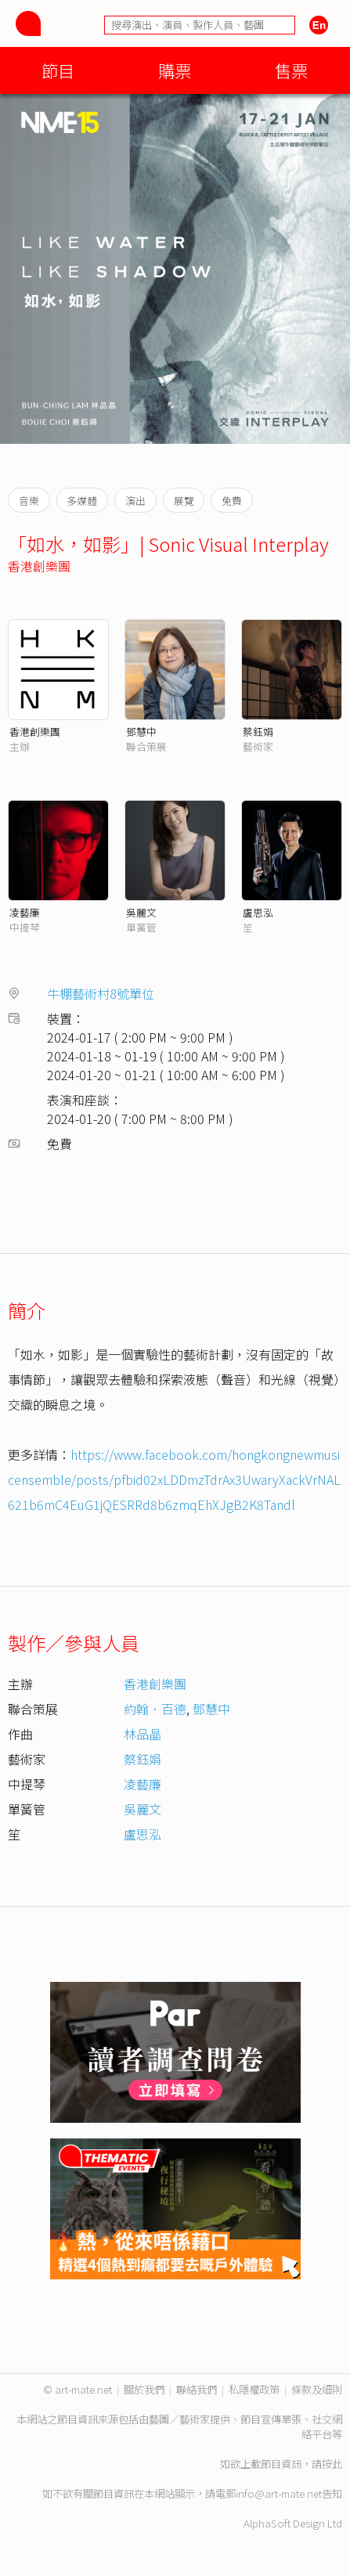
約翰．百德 (155, 1708)
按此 (332, 2463)
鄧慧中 (141, 731)
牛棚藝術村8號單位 (100, 993)
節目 (57, 70)
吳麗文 (141, 912)
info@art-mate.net (279, 2493)
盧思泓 (258, 912)
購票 (174, 70)
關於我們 (144, 2389)
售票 (291, 70)
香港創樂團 (39, 566)
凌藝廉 (24, 912)
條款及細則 (316, 2389)
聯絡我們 (196, 2389)
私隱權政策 (254, 2389)
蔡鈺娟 (258, 731)
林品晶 (142, 1733)
